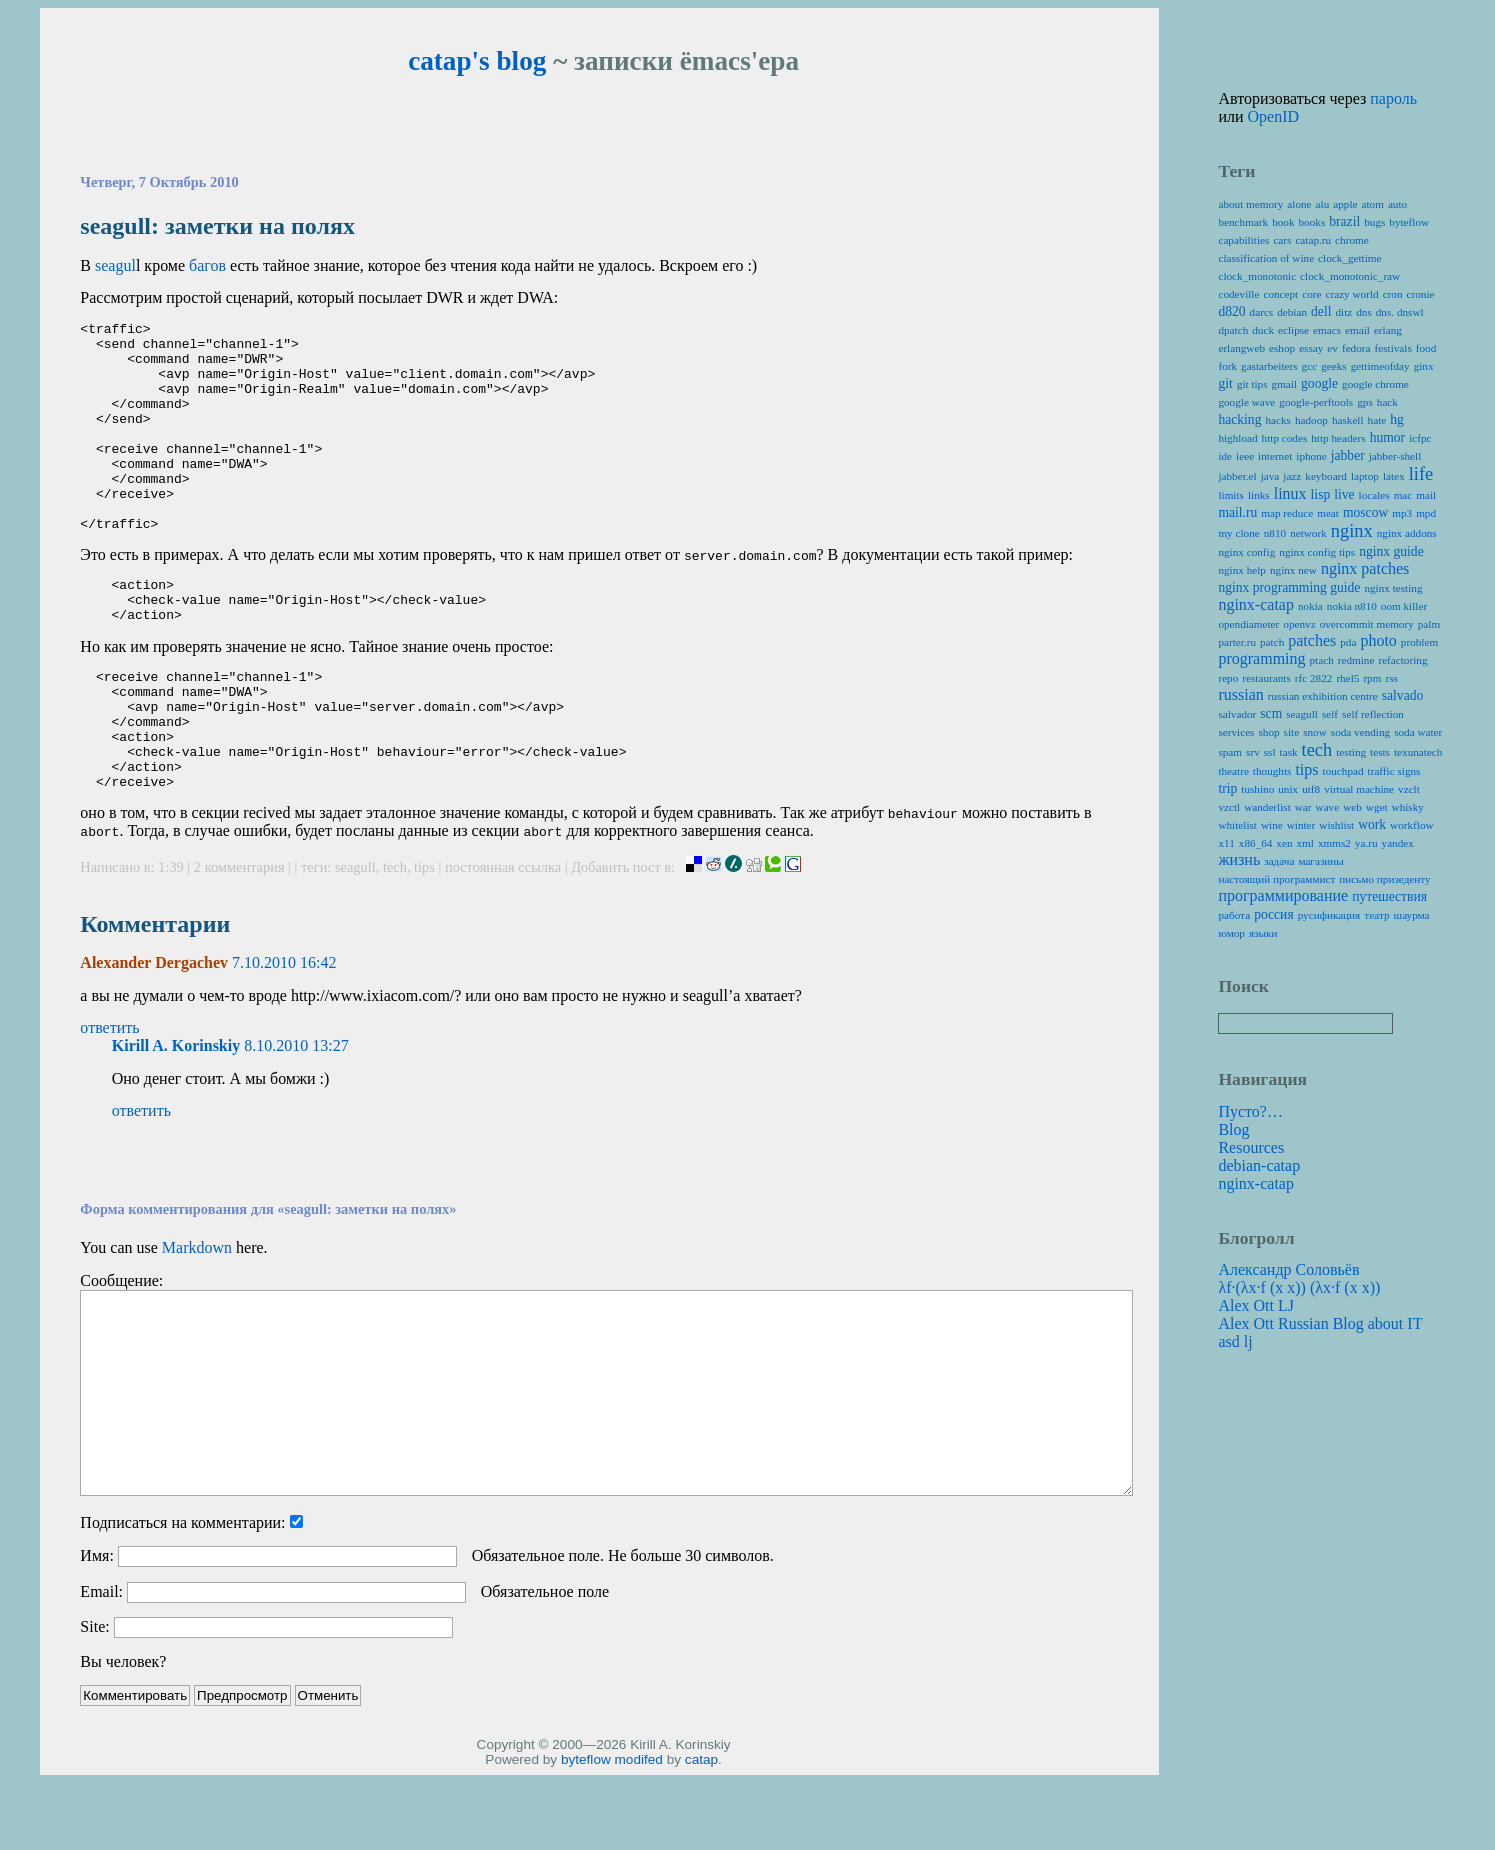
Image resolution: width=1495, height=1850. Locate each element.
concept (1280, 294)
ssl (1270, 752)
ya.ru (1366, 843)
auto (1397, 204)
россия (1274, 914)
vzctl (1229, 807)
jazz (1292, 476)
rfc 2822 (1314, 678)
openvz (1299, 624)
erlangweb (1241, 348)
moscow (1365, 512)
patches (1312, 640)
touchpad (1343, 771)
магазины (1320, 861)
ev (1332, 348)
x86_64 (1256, 843)
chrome (1352, 240)
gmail (1284, 384)
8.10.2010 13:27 (296, 1120)
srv (1253, 752)
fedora (1356, 348)
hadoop (1311, 420)
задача (1279, 861)
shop (1268, 732)
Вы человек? (123, 1736)
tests (1380, 752)
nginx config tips (1317, 552)
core (1311, 294)
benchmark (1243, 222)
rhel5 (1347, 678)
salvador (1237, 714)
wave (1328, 807)
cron (1393, 294)
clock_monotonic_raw (1350, 276)
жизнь (1239, 859)
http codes (1285, 438)
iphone (1311, 456)
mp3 (1402, 513)
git (1225, 383)
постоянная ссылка (503, 942)
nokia (1310, 606)
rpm (1372, 678)
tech (395, 942)
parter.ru (1237, 642)
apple (1345, 204)
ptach (1322, 660)
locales (1374, 495)
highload (1237, 438)
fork (1227, 366)
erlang (1388, 330)
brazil (1344, 221)
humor (1388, 437)
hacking (1239, 419)
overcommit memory (1367, 624)
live (1344, 494)
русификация (1329, 915)
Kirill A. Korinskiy (176, 1120)
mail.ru (1237, 512)
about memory (1250, 204)
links (1259, 495)
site (1292, 732)
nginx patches (1365, 568)
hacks (1277, 420)
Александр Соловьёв (1288, 1269)
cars (1282, 240)
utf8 (1311, 789)
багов (207, 265)
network (1308, 533)
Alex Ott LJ (1256, 1305)
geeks (1333, 366)
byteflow (586, 1834)
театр (1376, 915)
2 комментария (241, 942)
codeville (1238, 294)
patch (1272, 642)
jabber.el (1237, 476)
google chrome (1375, 384)
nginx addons (1407, 533)
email (1357, 330)
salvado (1403, 695)
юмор (1231, 933)
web (1352, 807)
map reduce (1287, 513)
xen (1284, 843)
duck (1263, 330)
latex (1394, 476)
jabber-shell (1395, 456)
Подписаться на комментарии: (182, 1597)
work (1372, 824)
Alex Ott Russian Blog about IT (1320, 1323)
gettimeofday (1380, 366)
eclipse (1293, 330)
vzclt (1409, 789)
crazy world (1352, 294)
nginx (1352, 531)
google (1319, 383)
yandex (1398, 843)
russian (1240, 694)
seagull (355, 942)
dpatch (1233, 330)
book (1283, 222)
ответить (109, 1102)
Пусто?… (1250, 1111)
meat (1328, 513)
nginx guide (1391, 551)
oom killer (1404, 606)
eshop (1282, 348)
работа (1234, 915)
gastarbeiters (1269, 366)
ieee (1245, 456)
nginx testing (1393, 588)
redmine (1356, 660)
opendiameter (1248, 624)
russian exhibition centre (1323, 696)
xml (1305, 843)
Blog (1233, 1129)
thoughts (1272, 771)
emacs (1327, 330)
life (1421, 474)
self (1330, 714)
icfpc (1420, 438)
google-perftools (1316, 402)
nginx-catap (1256, 604)
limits (1231, 495)
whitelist (1237, 825)
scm (1271, 713)
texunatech (1418, 752)
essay (1311, 348)
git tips (1252, 384)
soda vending (1360, 732)
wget (1377, 807)
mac (1403, 495)
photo (1378, 640)
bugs (1374, 222)
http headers (1338, 438)
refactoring (1402, 660)
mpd (1426, 513)
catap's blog (477, 61)
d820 (1231, 311)
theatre (1233, 771)
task (1289, 752)
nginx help (1242, 570)
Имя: (96, 1630)
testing (1351, 752)
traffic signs (1394, 771)
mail (1426, 495)
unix (1288, 789)
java (1270, 476)
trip (1227, 788)
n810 (1275, 533)
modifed (639, 1834)
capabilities (1243, 240)
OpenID (1274, 116)
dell (1321, 311)
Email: (101, 1666)
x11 (1226, 843)
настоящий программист (1276, 879)
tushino (1257, 789)
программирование (1283, 895)
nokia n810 (1352, 606)
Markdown (197, 1322)
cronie (1421, 294)
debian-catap (1259, 1165)
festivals (1393, 348)
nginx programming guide (1289, 587)
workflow (1412, 825)
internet (1275, 456)
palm (1429, 624)
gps (1365, 402)
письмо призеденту (1384, 879)
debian (1292, 312)
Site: (94, 1701)
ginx (1424, 366)
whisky (1408, 807)
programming (1261, 658)
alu (1323, 204)
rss (1391, 678)
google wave (1246, 402)
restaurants (1266, 678)
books (1312, 222)
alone (1299, 204)
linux (1290, 493)
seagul (115, 265)
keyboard (1326, 476)
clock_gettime (1349, 258)
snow (1315, 732)
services (1236, 732)
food (1426, 348)
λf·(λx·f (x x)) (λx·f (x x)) (1299, 1287)
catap (701, 1834)
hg (1397, 419)
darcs (1262, 312)
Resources (1251, 1147)
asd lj (1235, 1341)
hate (1377, 420)
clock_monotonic (1257, 276)
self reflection (1373, 714)
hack (1387, 402)
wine (1272, 825)
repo (1228, 678)
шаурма (1412, 915)
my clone (1238, 533)
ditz (1343, 312)
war (1303, 807)
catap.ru (1313, 240)
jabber (1348, 455)
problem (1419, 642)
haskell (1348, 420)
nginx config (1246, 552)
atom (1373, 204)
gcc (1310, 366)
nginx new (1293, 570)
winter (1301, 825)
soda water (1418, 732)
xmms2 (1334, 843)
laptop (1365, 476)
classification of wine (1266, 258)
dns (1364, 312)
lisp (1321, 494)
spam (1230, 752)
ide (1225, 456)
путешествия (1389, 896)
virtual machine (1359, 789)
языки (1263, 933)
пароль (1393, 98)
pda (1348, 642)
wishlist (1336, 825)
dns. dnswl (1400, 312)
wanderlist (1267, 807)
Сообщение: (121, 1355)
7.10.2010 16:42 (284, 1037)
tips (424, 942)
